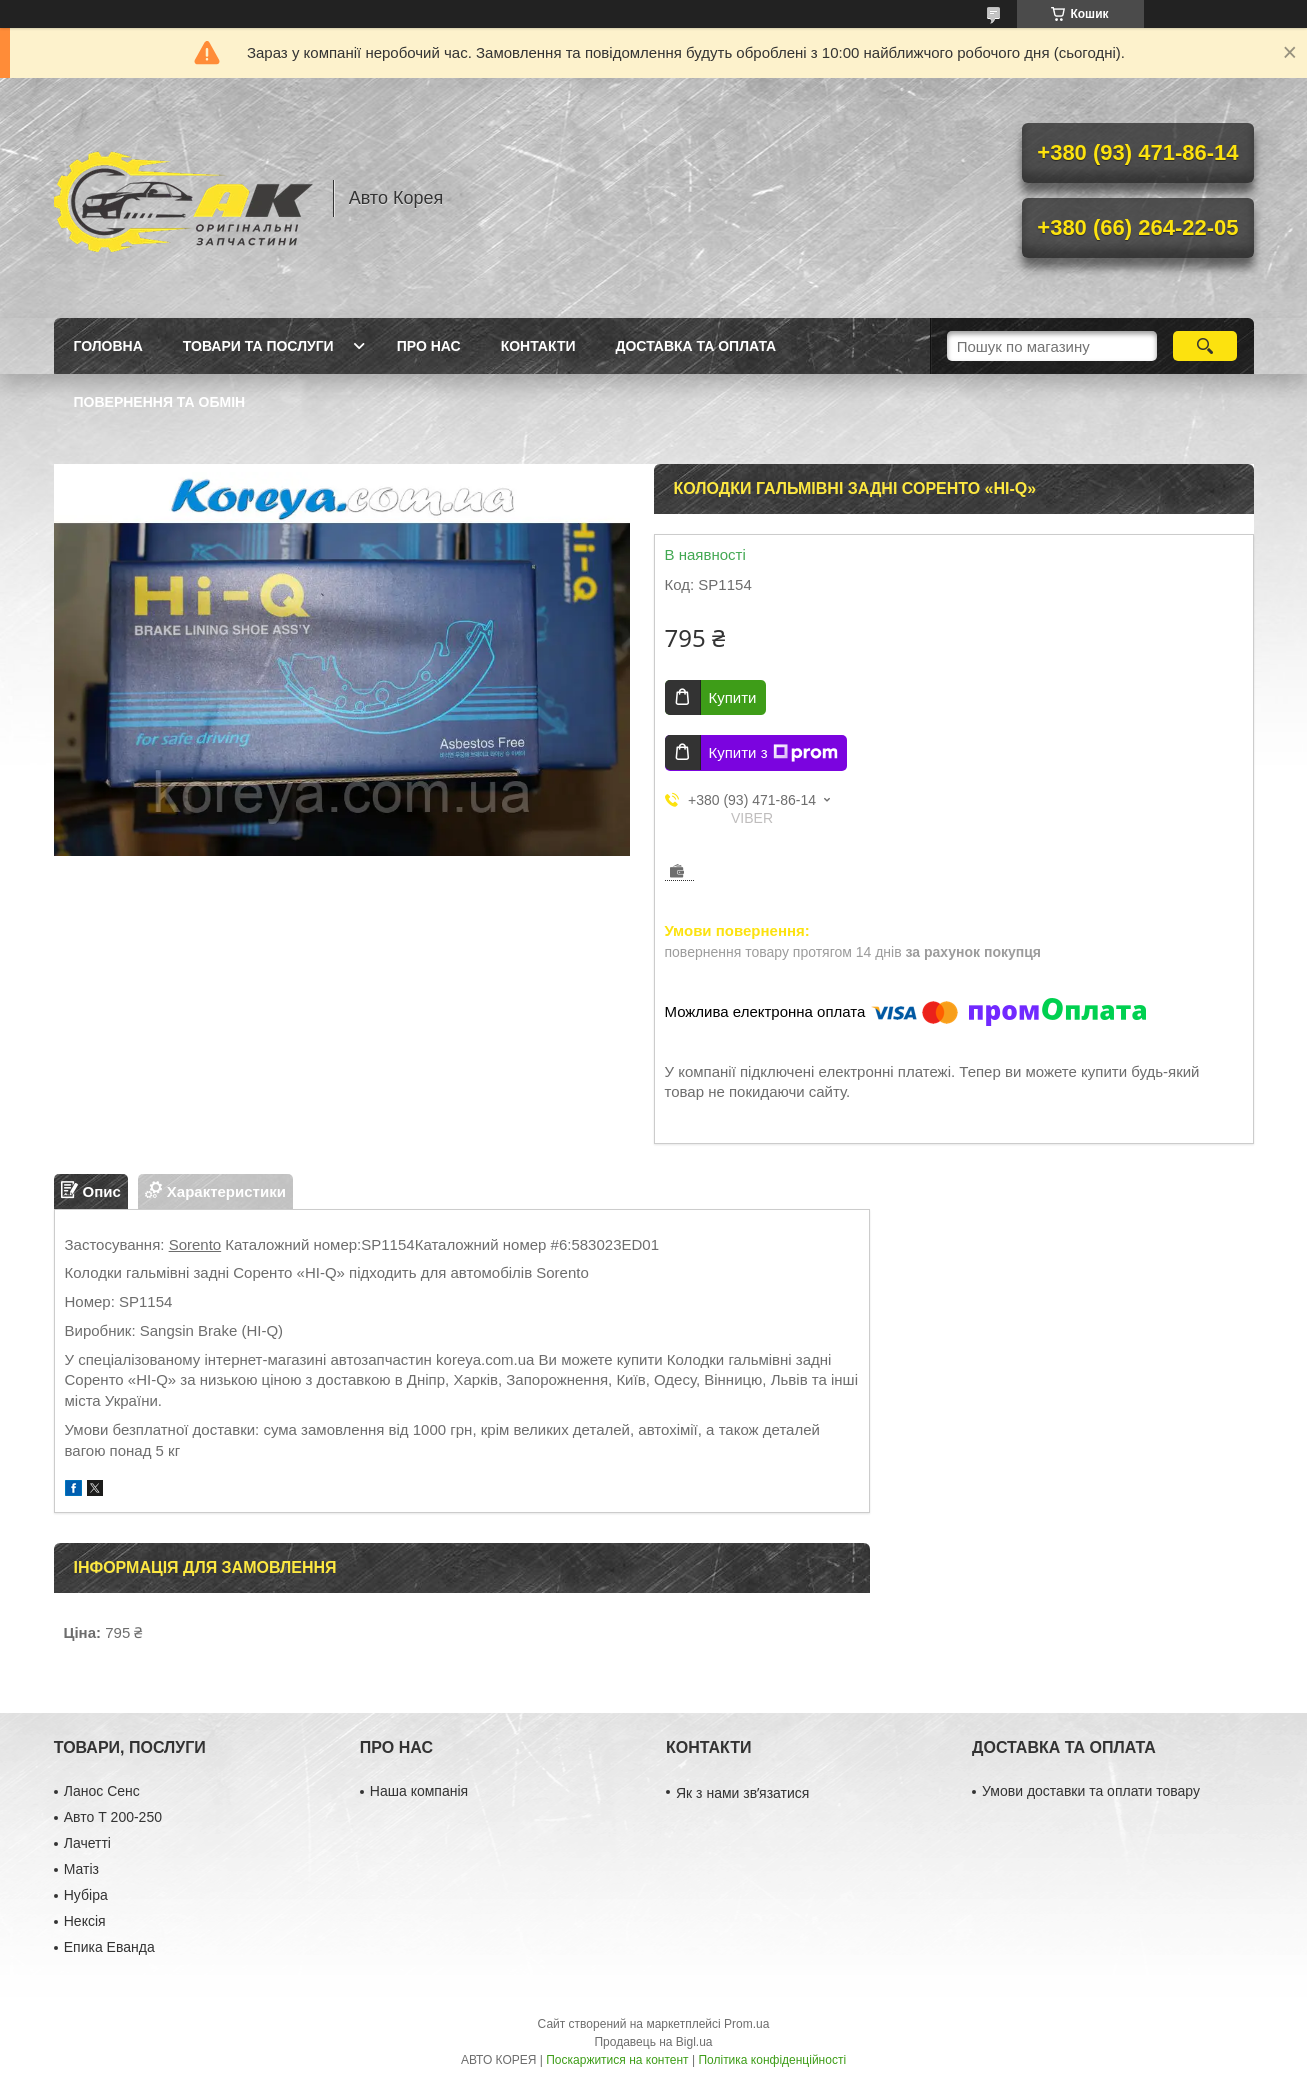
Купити (733, 697)
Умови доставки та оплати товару (1091, 1791)
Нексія (85, 1921)
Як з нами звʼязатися (742, 1793)
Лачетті (87, 1843)
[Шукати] (1205, 346)
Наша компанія (419, 1791)
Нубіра (86, 1895)
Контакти (538, 346)
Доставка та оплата (696, 346)
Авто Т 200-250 (113, 1817)
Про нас (429, 346)
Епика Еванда (109, 1947)
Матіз (81, 1869)
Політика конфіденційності (772, 2060)
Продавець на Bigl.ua (653, 2042)
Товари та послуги (258, 346)
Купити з (773, 753)
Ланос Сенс (102, 1791)
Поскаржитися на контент (617, 2060)
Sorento (195, 1244)
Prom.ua (746, 2024)
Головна (108, 346)
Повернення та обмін (160, 402)
